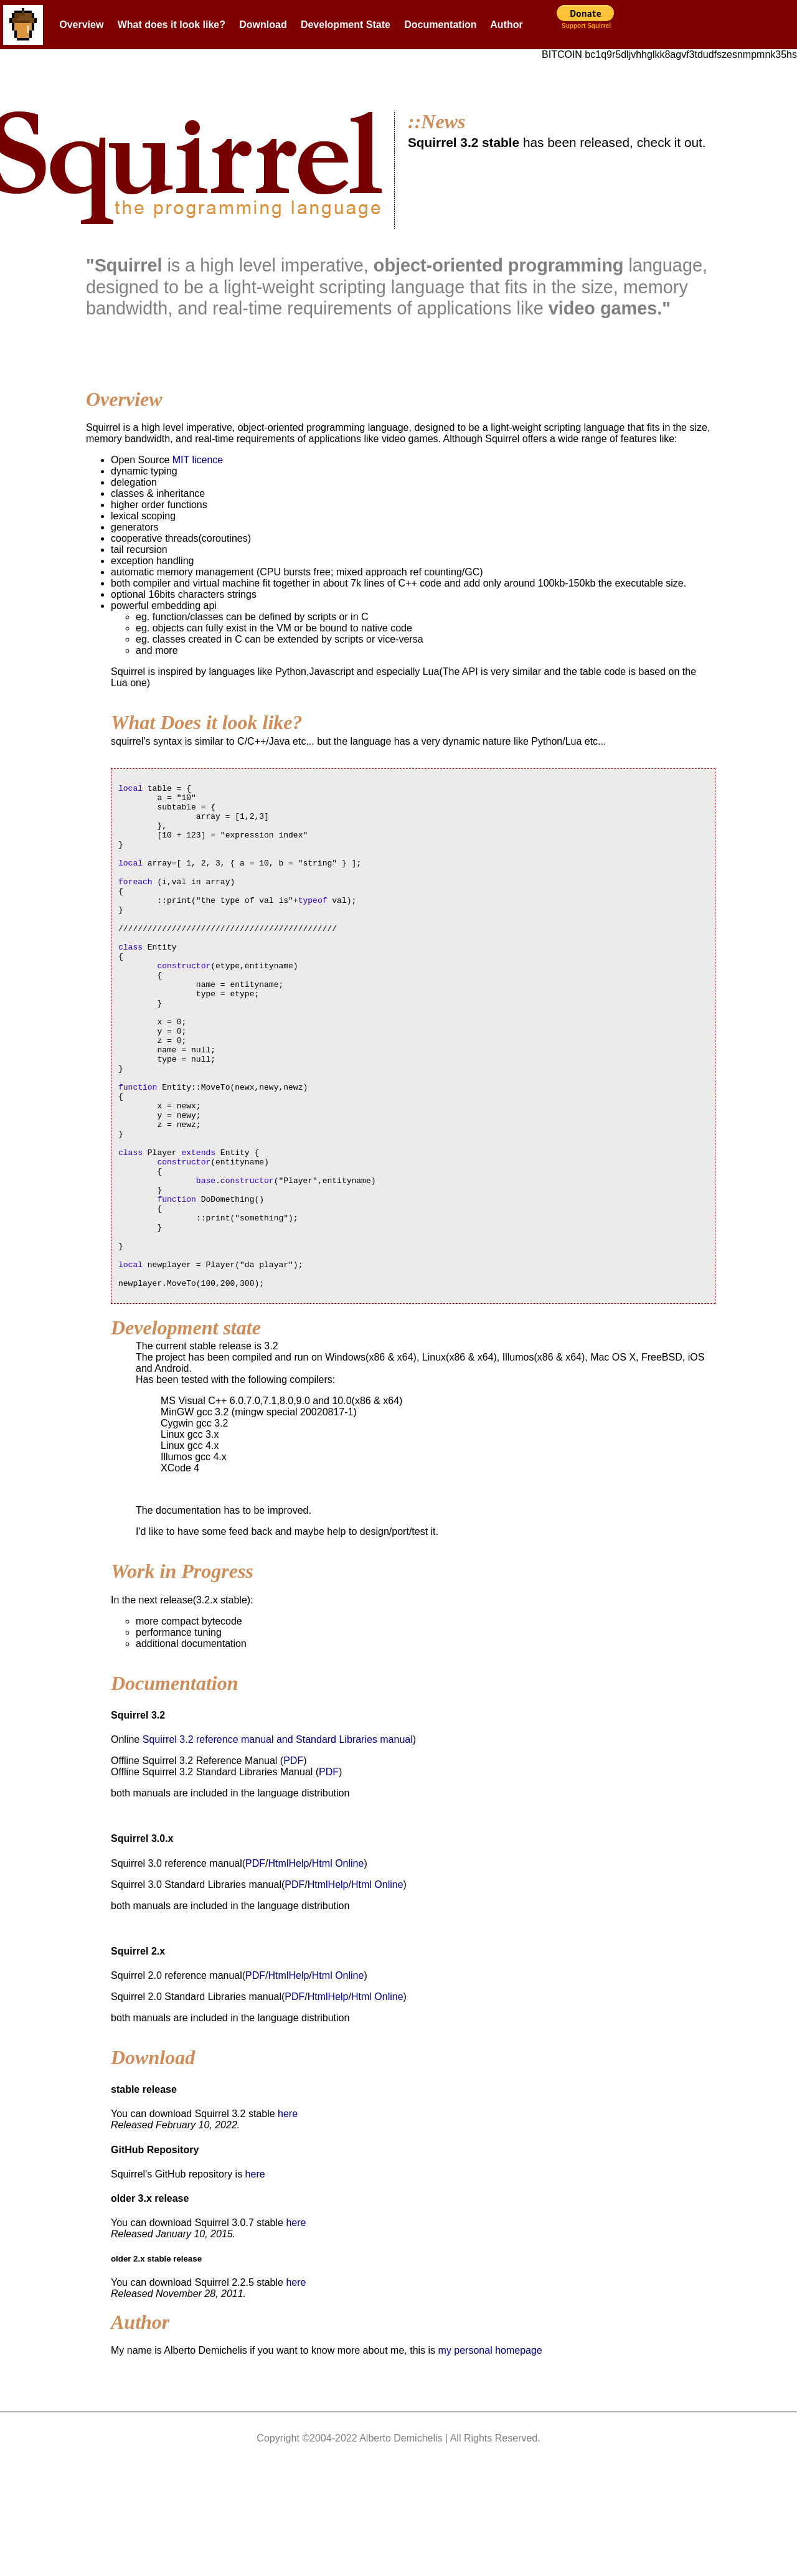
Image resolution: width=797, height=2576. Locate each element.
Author (506, 24)
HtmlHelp (288, 1964)
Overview (81, 24)
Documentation (440, 24)
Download (262, 24)
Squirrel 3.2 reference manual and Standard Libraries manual (278, 1840)
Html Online (338, 1964)
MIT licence (198, 460)
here (288, 2214)
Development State (345, 24)
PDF (293, 1861)
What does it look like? (171, 24)
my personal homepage (490, 2451)
